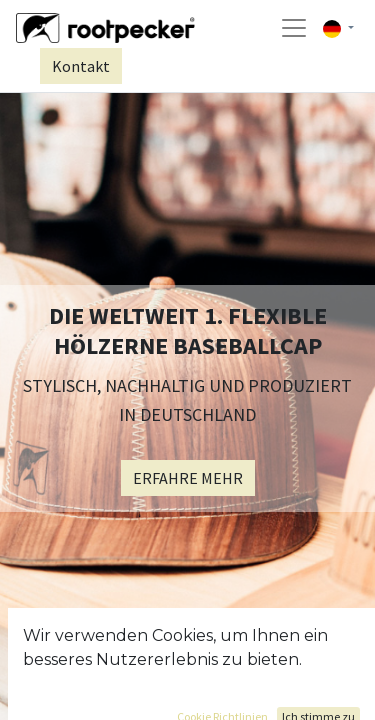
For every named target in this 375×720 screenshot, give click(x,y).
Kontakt (81, 66)
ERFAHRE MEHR (188, 478)
